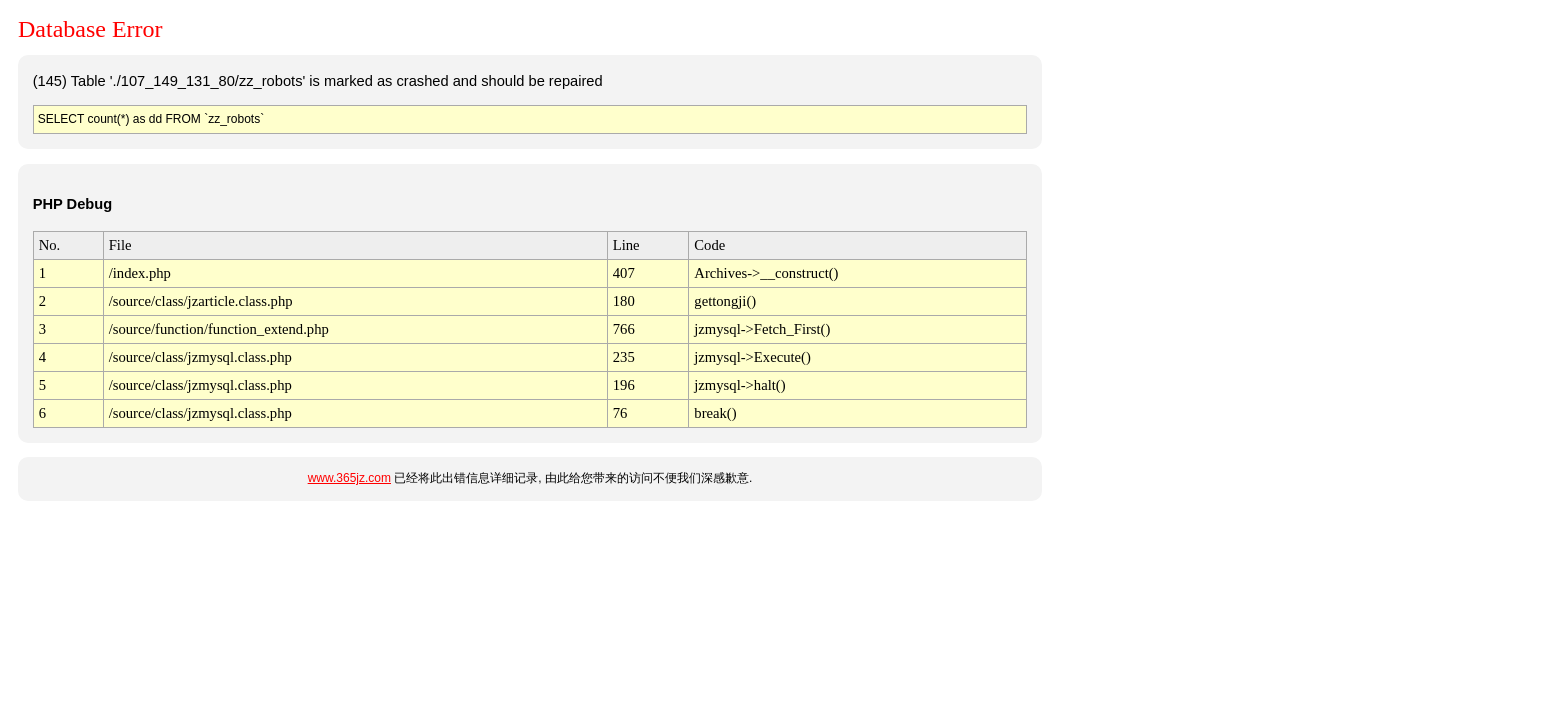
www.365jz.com (349, 478)
